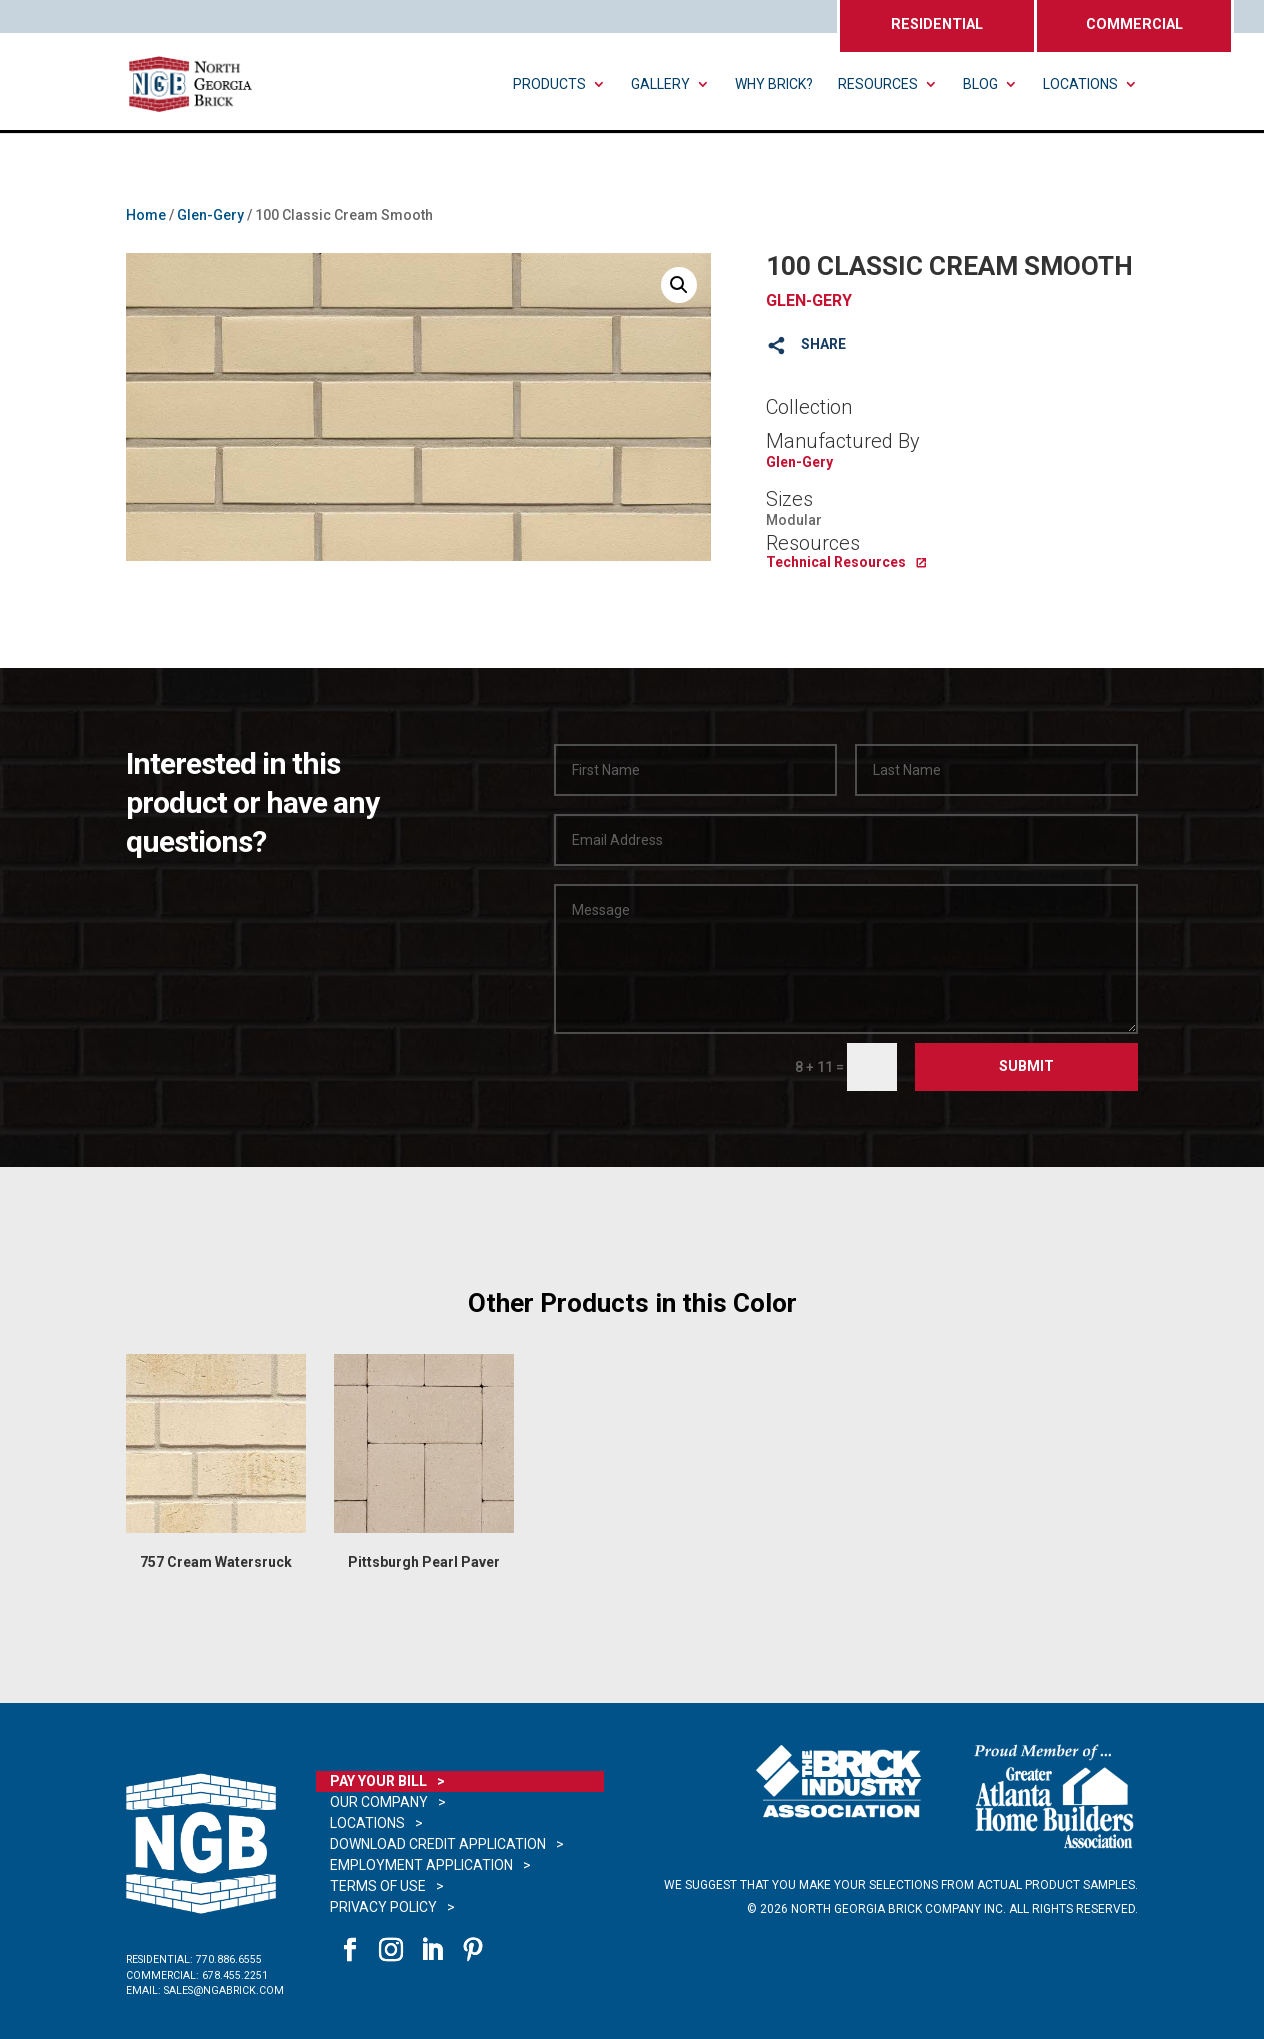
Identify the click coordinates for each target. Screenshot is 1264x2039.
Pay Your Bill (378, 1781)
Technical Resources (836, 562)
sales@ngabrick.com (224, 1990)
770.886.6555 (229, 1959)
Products (549, 84)
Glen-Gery (210, 215)
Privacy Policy (383, 1907)
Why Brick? (774, 84)
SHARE (823, 344)
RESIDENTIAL (937, 24)
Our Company (379, 1802)
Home (146, 215)
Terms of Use (378, 1886)
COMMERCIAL (1134, 24)
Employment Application (421, 1865)
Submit (1026, 1066)
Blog (980, 84)
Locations (1080, 84)
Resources (878, 84)
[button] (679, 285)
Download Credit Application (438, 1844)
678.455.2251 (235, 1975)
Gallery (660, 84)
